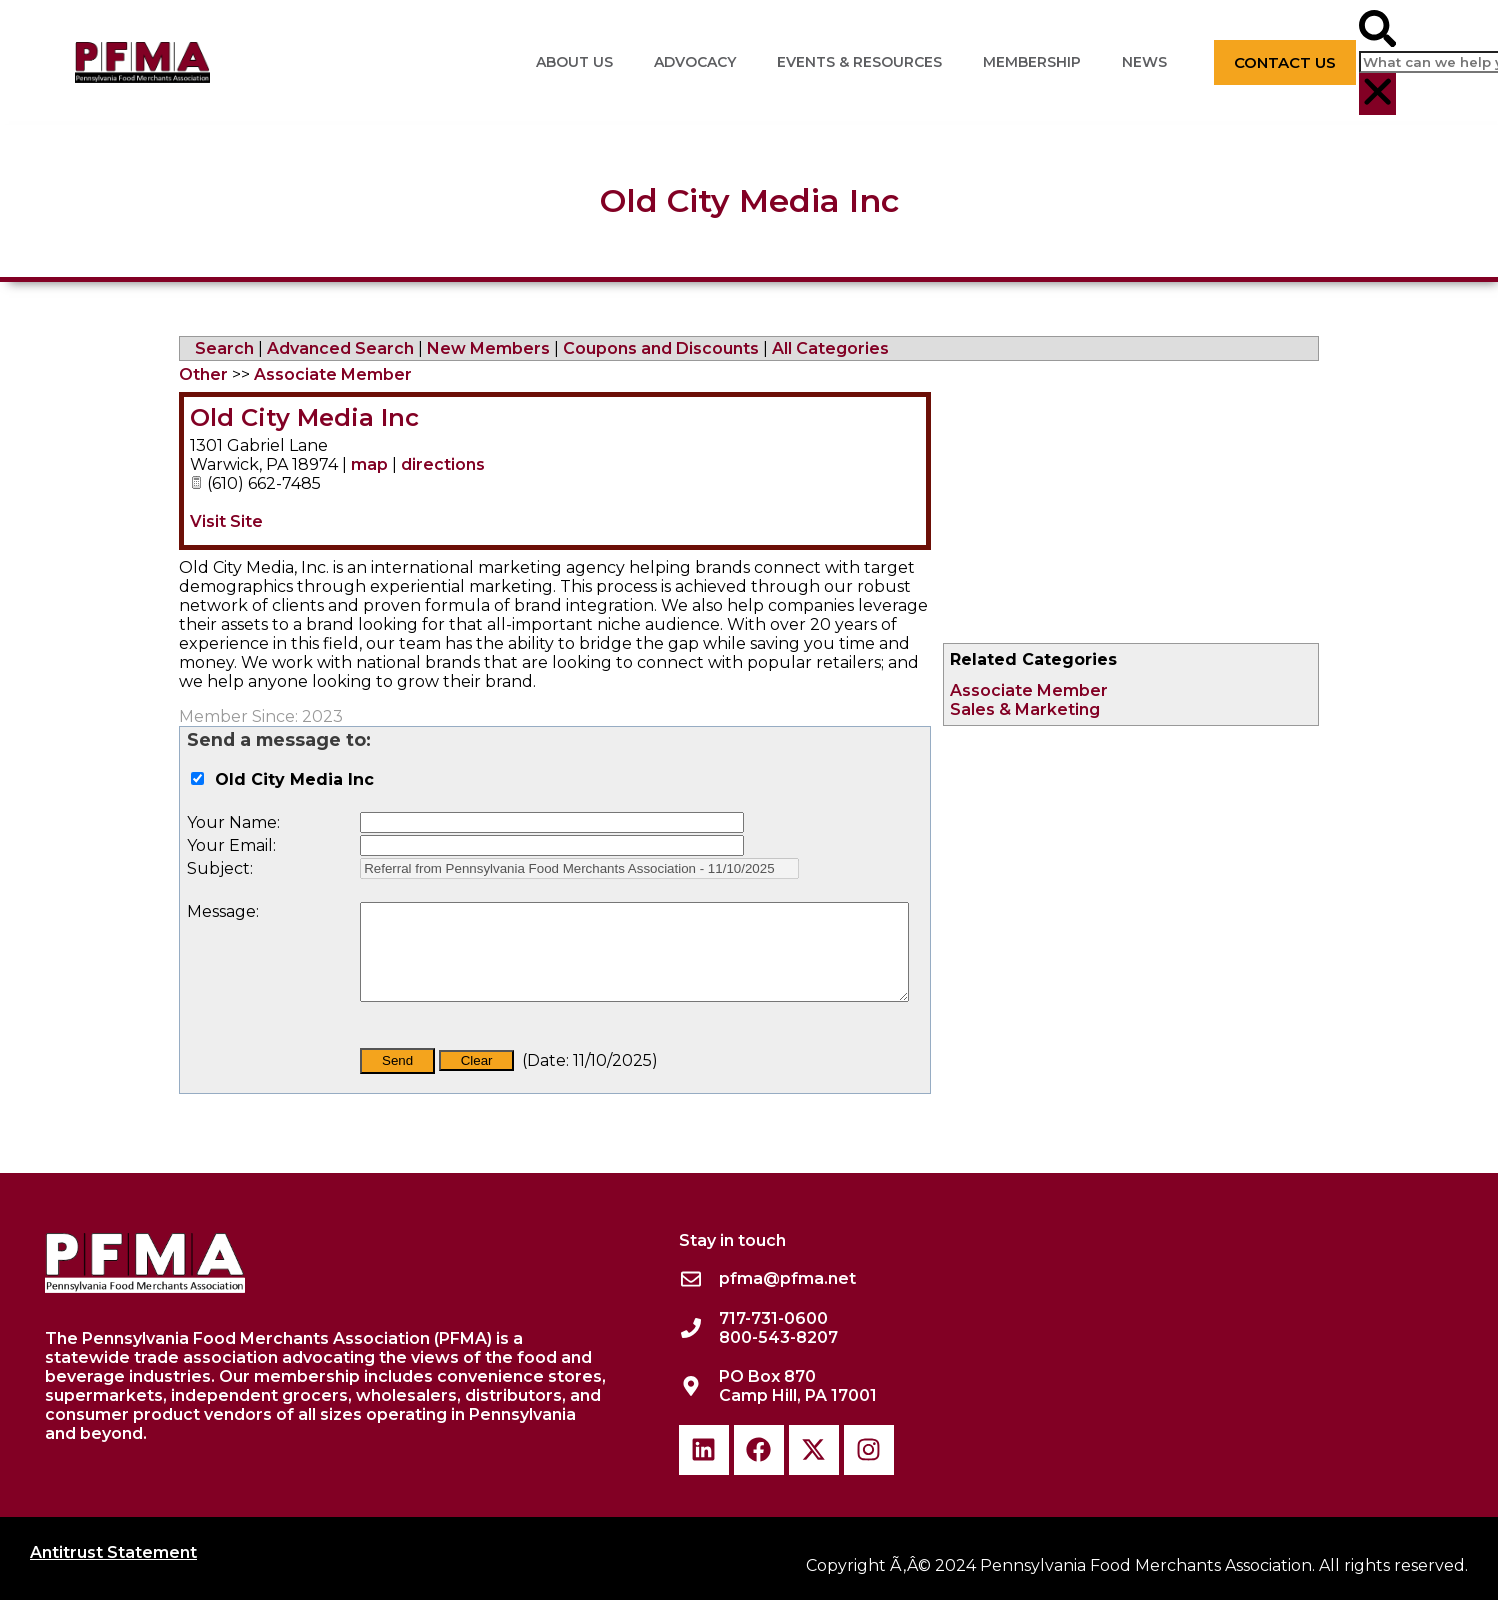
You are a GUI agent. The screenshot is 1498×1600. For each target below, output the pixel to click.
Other (203, 374)
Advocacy (695, 62)
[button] (1377, 30)
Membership (1032, 62)
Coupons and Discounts (661, 348)
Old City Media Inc (304, 417)
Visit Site (226, 521)
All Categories (830, 348)
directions (443, 464)
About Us (574, 62)
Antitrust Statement (113, 1552)
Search (224, 348)
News (1144, 62)
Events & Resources (859, 62)
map (369, 464)
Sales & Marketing (1025, 709)
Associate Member (1029, 690)
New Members (488, 348)
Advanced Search (340, 348)
